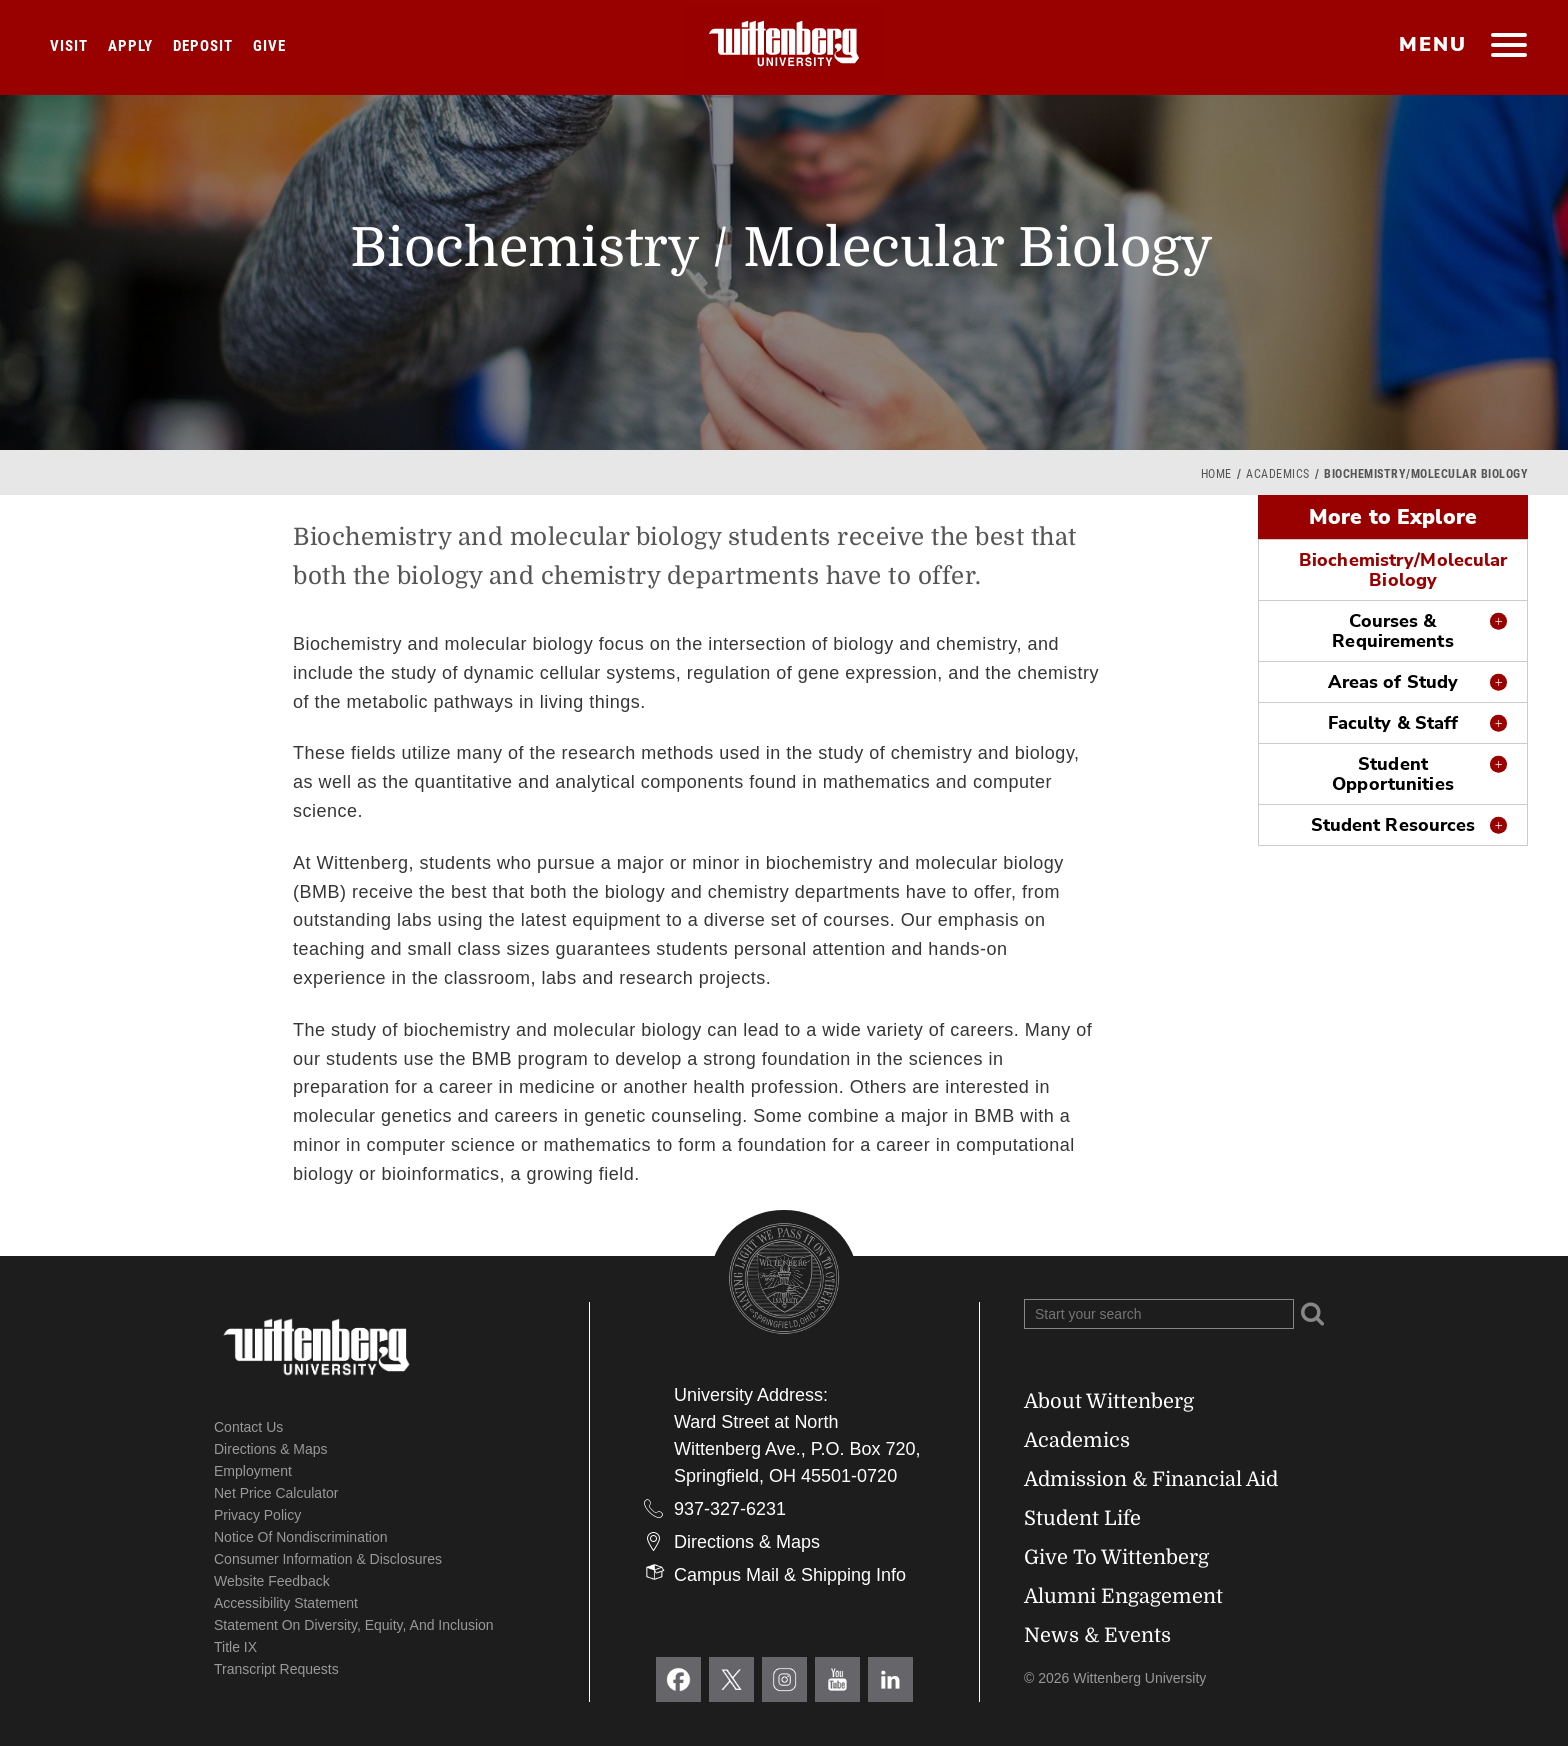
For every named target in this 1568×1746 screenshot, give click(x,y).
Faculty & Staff (1393, 723)
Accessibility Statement (286, 1603)
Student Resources (1393, 825)
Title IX (235, 1647)
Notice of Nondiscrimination (301, 1537)
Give (269, 46)
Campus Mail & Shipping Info (790, 1575)
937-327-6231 (730, 1509)
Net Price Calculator (276, 1493)
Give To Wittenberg (1116, 1557)
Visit (69, 46)
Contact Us (248, 1427)
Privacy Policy (257, 1515)
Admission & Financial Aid (1151, 1479)
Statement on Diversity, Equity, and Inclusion (354, 1625)
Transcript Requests (276, 1669)
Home (1216, 474)
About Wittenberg (1109, 1401)
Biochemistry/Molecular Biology (1403, 570)
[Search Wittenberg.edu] (1159, 1314)
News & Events (1097, 1635)
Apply (130, 46)
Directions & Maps (271, 1449)
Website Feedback (272, 1581)
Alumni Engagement (1123, 1596)
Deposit (203, 46)
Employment (253, 1471)
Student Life (1082, 1518)
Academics (1278, 474)
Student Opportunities (1392, 774)
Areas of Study (1393, 682)
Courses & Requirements (1392, 631)
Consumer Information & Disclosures (328, 1559)
